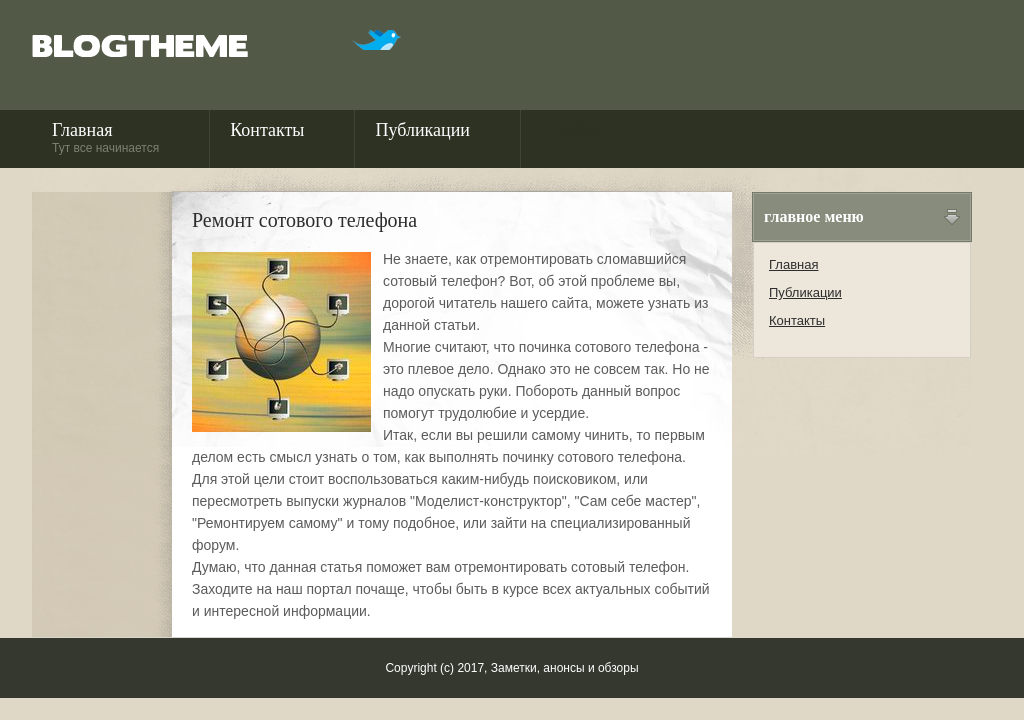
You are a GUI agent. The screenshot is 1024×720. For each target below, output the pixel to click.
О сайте (570, 137)
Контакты (267, 137)
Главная (105, 137)
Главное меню (814, 216)
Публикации (422, 137)
